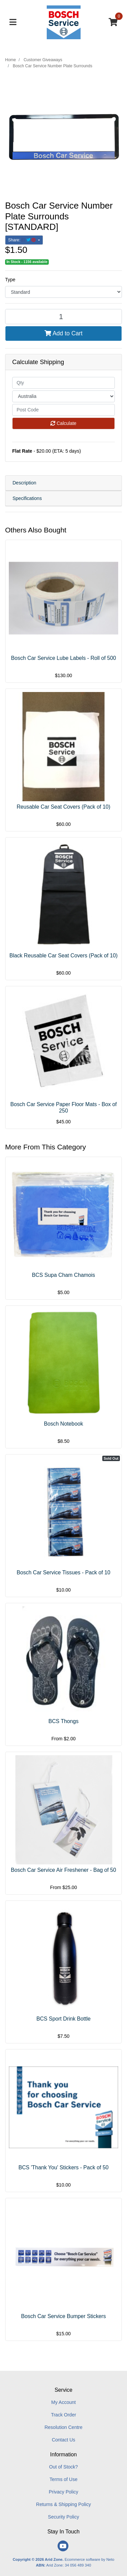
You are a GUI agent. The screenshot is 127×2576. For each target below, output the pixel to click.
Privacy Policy (63, 2492)
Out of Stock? (63, 2467)
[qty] (63, 383)
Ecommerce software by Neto (89, 2559)
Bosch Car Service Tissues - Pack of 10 (63, 1572)
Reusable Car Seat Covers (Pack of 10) (63, 807)
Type (10, 279)
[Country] (63, 396)
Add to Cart (63, 333)
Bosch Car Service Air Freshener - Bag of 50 (63, 1870)
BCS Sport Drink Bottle (63, 2019)
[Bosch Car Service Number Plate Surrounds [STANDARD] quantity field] (63, 316)
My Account (63, 2402)
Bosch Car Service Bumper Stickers (63, 2316)
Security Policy (63, 2517)
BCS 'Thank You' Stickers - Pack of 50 (63, 2167)
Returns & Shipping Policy (63, 2504)
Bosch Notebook (63, 1424)
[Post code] (63, 410)
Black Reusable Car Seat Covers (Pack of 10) (63, 955)
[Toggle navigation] (13, 22)
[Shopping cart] (113, 22)
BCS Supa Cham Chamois (63, 1275)
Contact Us (63, 2439)
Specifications (27, 498)
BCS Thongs (63, 1721)
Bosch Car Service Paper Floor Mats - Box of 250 (63, 1107)
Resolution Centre (63, 2427)
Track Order (63, 2414)
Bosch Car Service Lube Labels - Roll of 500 (63, 658)
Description (24, 482)
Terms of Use (63, 2479)
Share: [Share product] (22, 240)
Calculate (63, 423)
